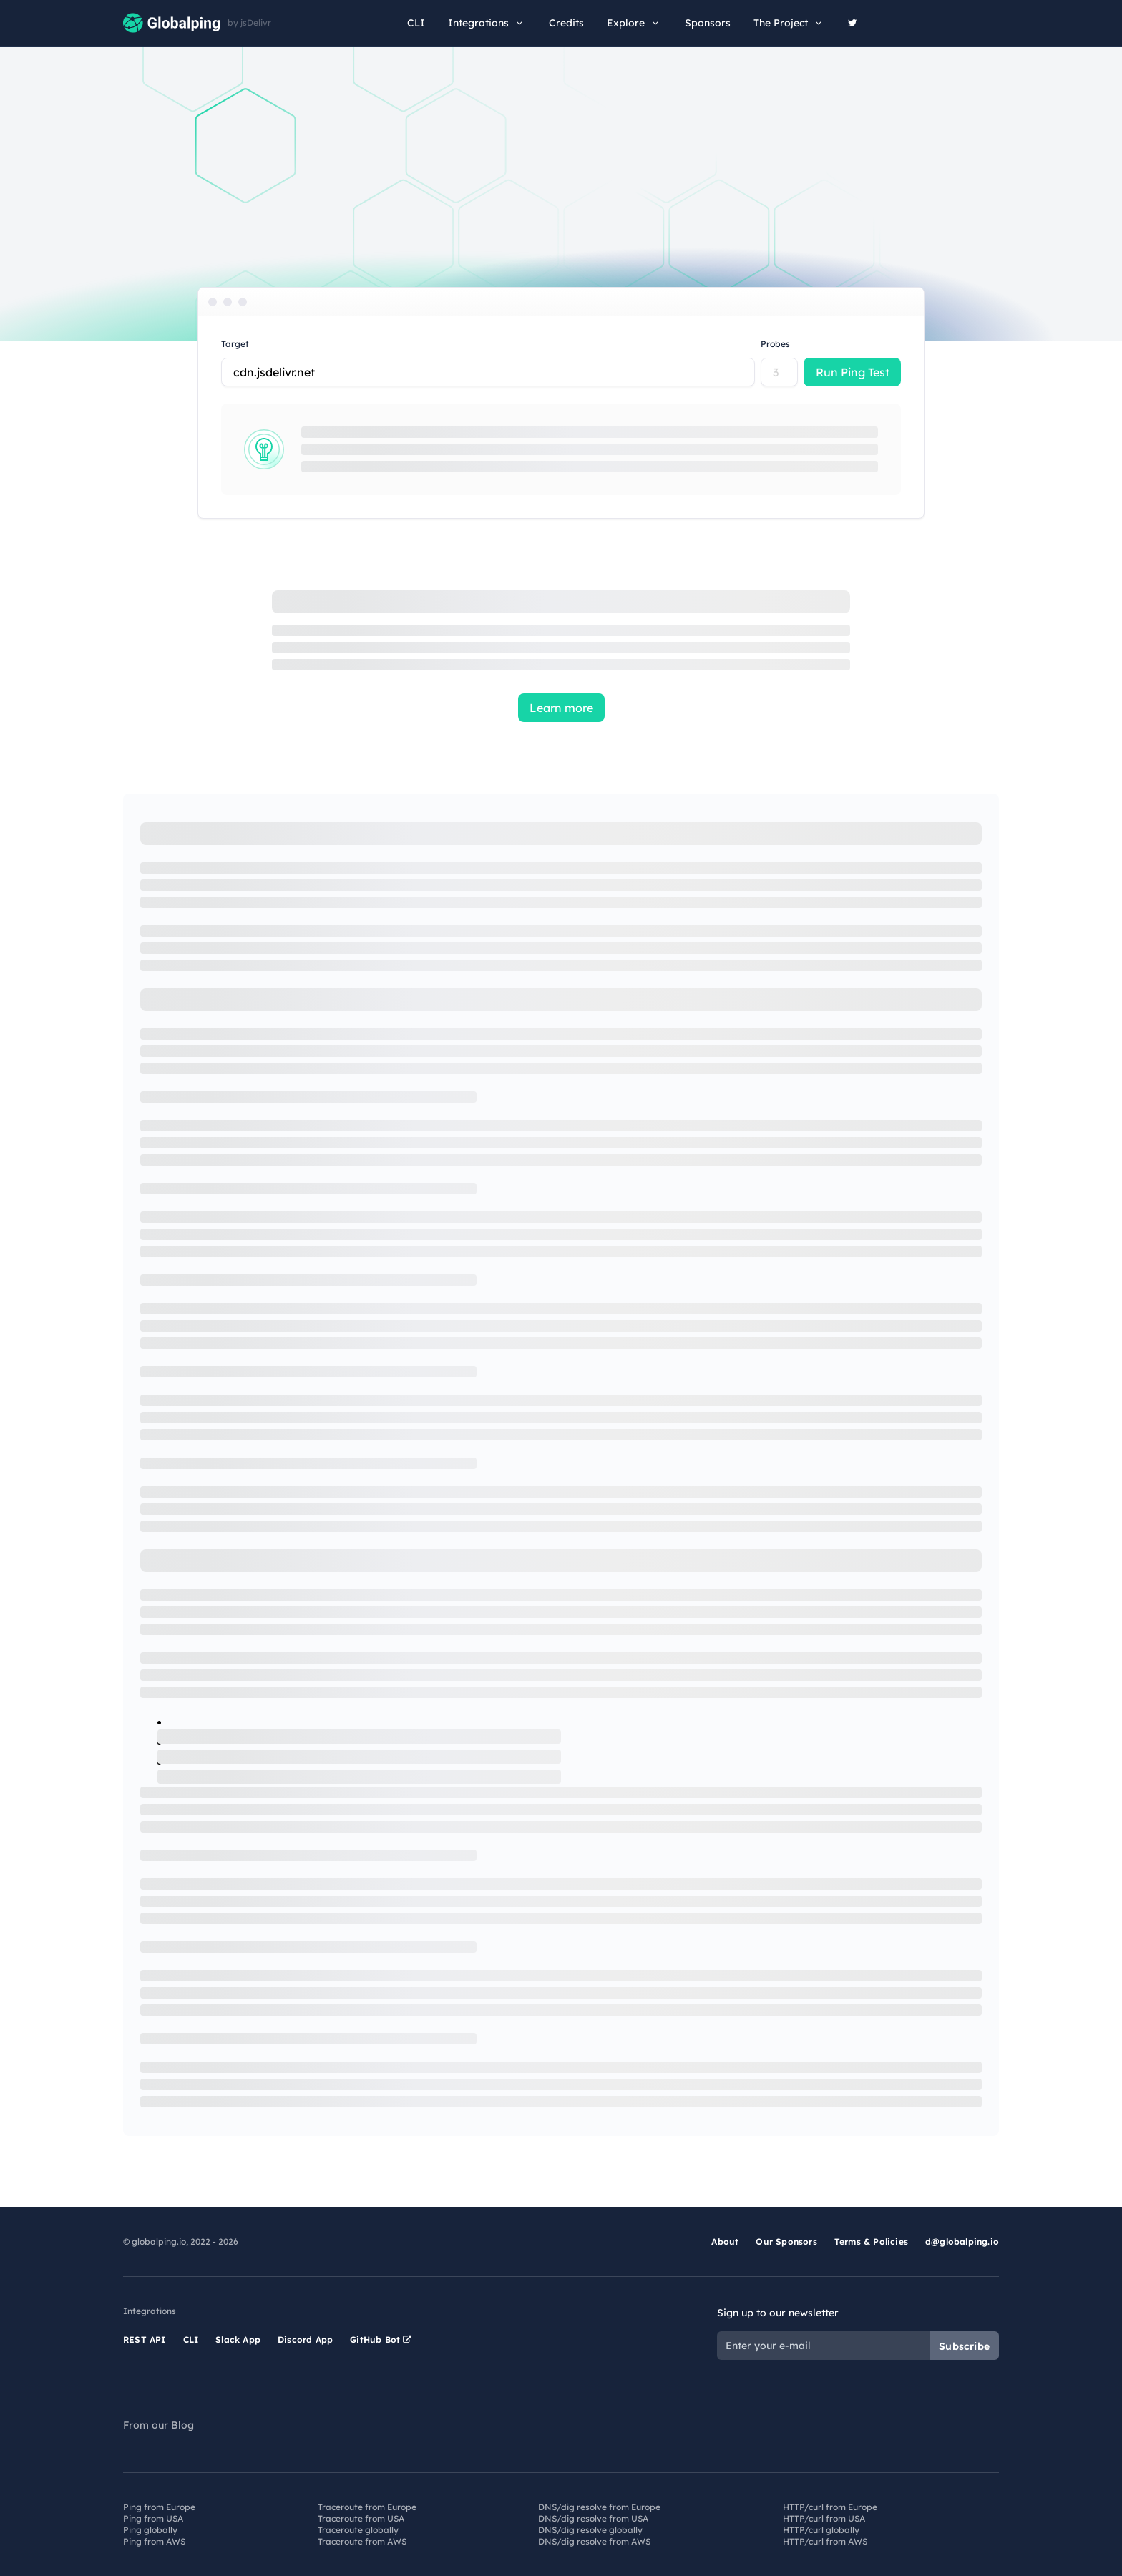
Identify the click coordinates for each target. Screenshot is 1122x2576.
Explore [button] (634, 23)
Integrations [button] (487, 23)
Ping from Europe (159, 2507)
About (724, 2241)
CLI (416, 22)
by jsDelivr (249, 23)
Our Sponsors (786, 2241)
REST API (144, 2339)
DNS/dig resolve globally (590, 2529)
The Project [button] (789, 23)
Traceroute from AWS (362, 2541)
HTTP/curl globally (821, 2529)
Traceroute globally (358, 2529)
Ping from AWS (154, 2541)
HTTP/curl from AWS (825, 2541)
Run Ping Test (852, 372)
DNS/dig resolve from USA (593, 2518)
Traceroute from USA (361, 2518)
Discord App (305, 2339)
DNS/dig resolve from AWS (594, 2541)
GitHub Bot (380, 2339)
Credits (566, 22)
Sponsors (708, 22)
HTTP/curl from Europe (830, 2507)
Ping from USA (153, 2518)
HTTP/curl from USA (824, 2518)
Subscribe (964, 2346)
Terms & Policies (871, 2241)
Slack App (237, 2339)
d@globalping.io (962, 2241)
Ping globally (150, 2529)
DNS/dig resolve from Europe (599, 2507)
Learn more (561, 708)
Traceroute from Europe (367, 2507)
